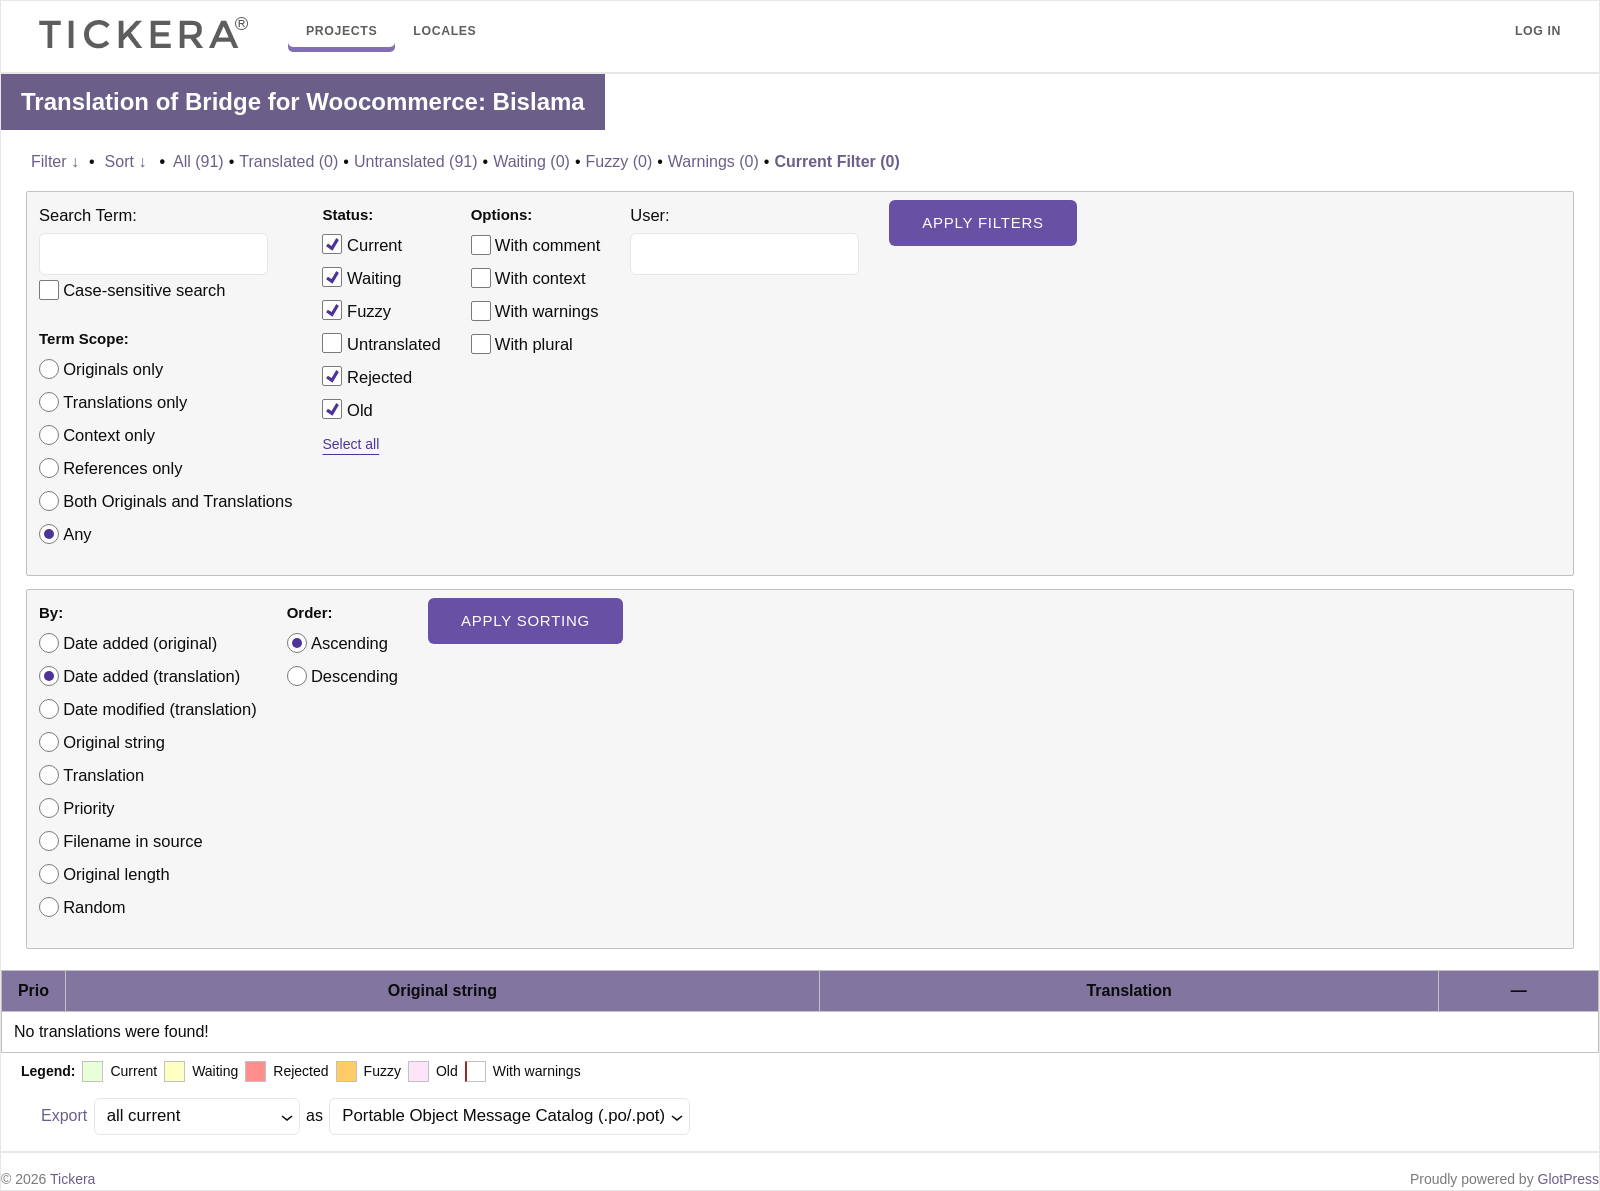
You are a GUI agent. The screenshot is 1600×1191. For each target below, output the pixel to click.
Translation (103, 775)
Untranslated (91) (416, 161)
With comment (547, 245)
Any (77, 534)
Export (64, 1115)
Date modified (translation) (160, 709)
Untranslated (381, 343)
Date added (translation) (151, 676)
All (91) (198, 161)
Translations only (125, 402)
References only (122, 468)
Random (94, 907)
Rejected (367, 376)
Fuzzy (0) (619, 161)
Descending (354, 676)
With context (540, 278)
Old (347, 409)
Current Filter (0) (836, 161)
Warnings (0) (713, 161)
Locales (444, 31)
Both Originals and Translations (177, 501)
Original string (114, 742)
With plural (534, 344)
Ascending (349, 643)
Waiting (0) (531, 161)
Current (362, 244)
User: (649, 215)
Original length (116, 874)
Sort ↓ (126, 161)
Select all (350, 444)
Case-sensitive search (144, 290)
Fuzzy (356, 310)
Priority (88, 808)
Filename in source (132, 841)
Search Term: (88, 215)
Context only (109, 435)
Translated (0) (288, 161)
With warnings (547, 311)
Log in (1538, 31)
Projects (341, 31)
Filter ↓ (55, 161)
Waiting (361, 277)
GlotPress (1568, 1179)
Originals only (113, 369)
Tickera (72, 1179)
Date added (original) (140, 643)
